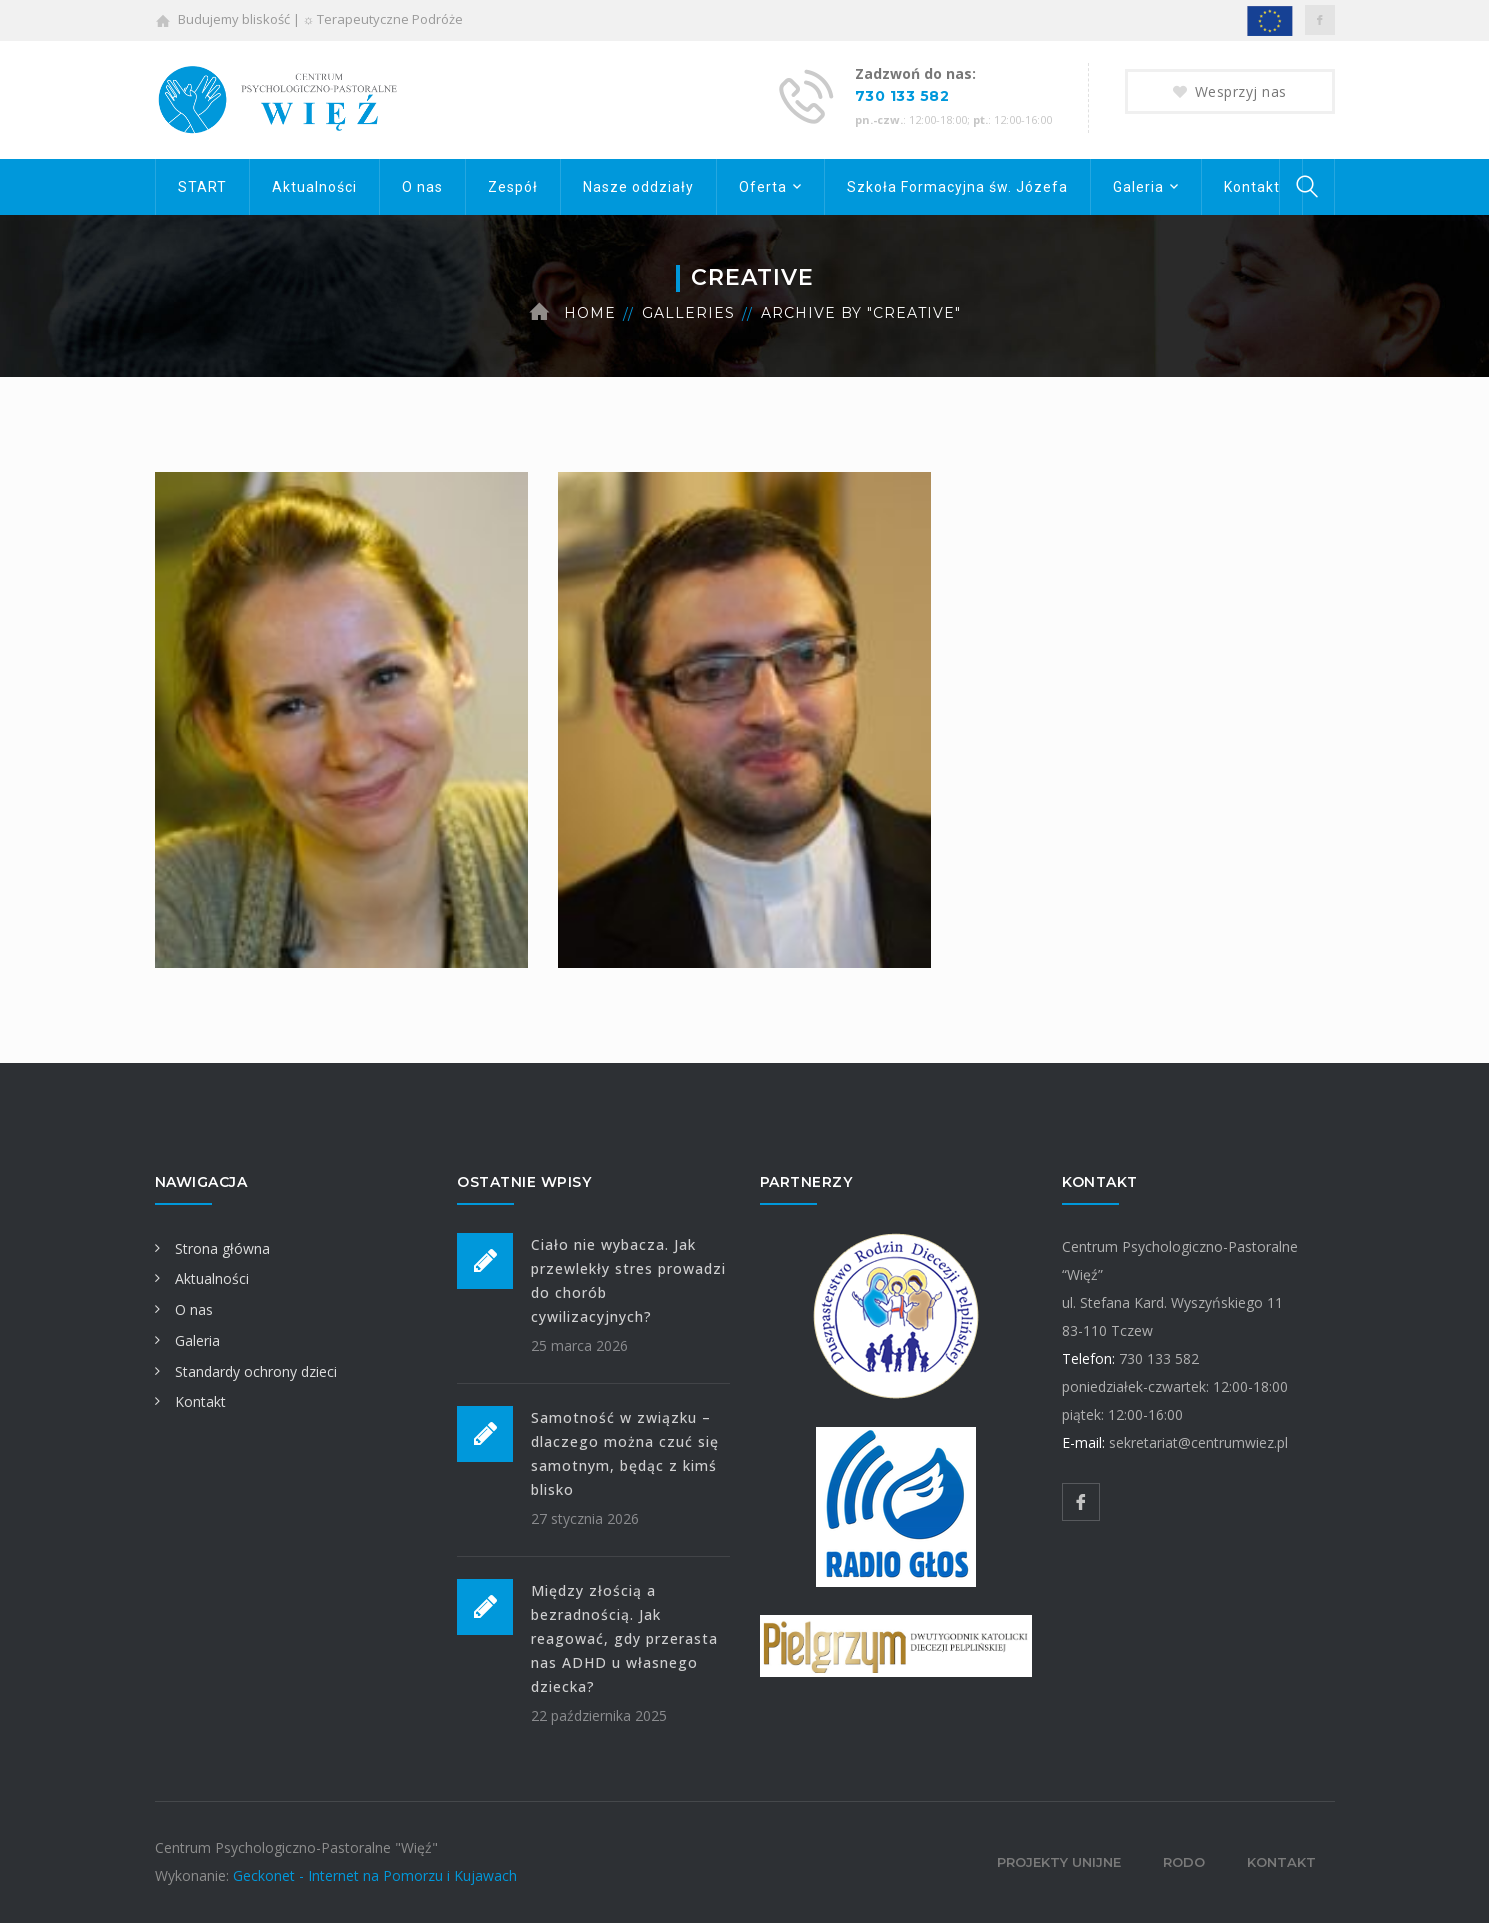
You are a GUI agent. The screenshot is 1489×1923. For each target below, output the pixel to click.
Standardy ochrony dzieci (246, 1371)
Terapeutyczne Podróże (390, 19)
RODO (1184, 1862)
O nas (422, 187)
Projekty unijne (1059, 1862)
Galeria (1138, 187)
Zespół (513, 187)
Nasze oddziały (638, 187)
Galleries (688, 313)
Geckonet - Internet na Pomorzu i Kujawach (375, 1875)
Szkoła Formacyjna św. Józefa (957, 187)
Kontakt (1252, 187)
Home (590, 313)
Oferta (763, 187)
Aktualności (314, 187)
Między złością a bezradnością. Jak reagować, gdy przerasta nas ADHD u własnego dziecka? (624, 1638)
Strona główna (212, 1248)
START (202, 187)
